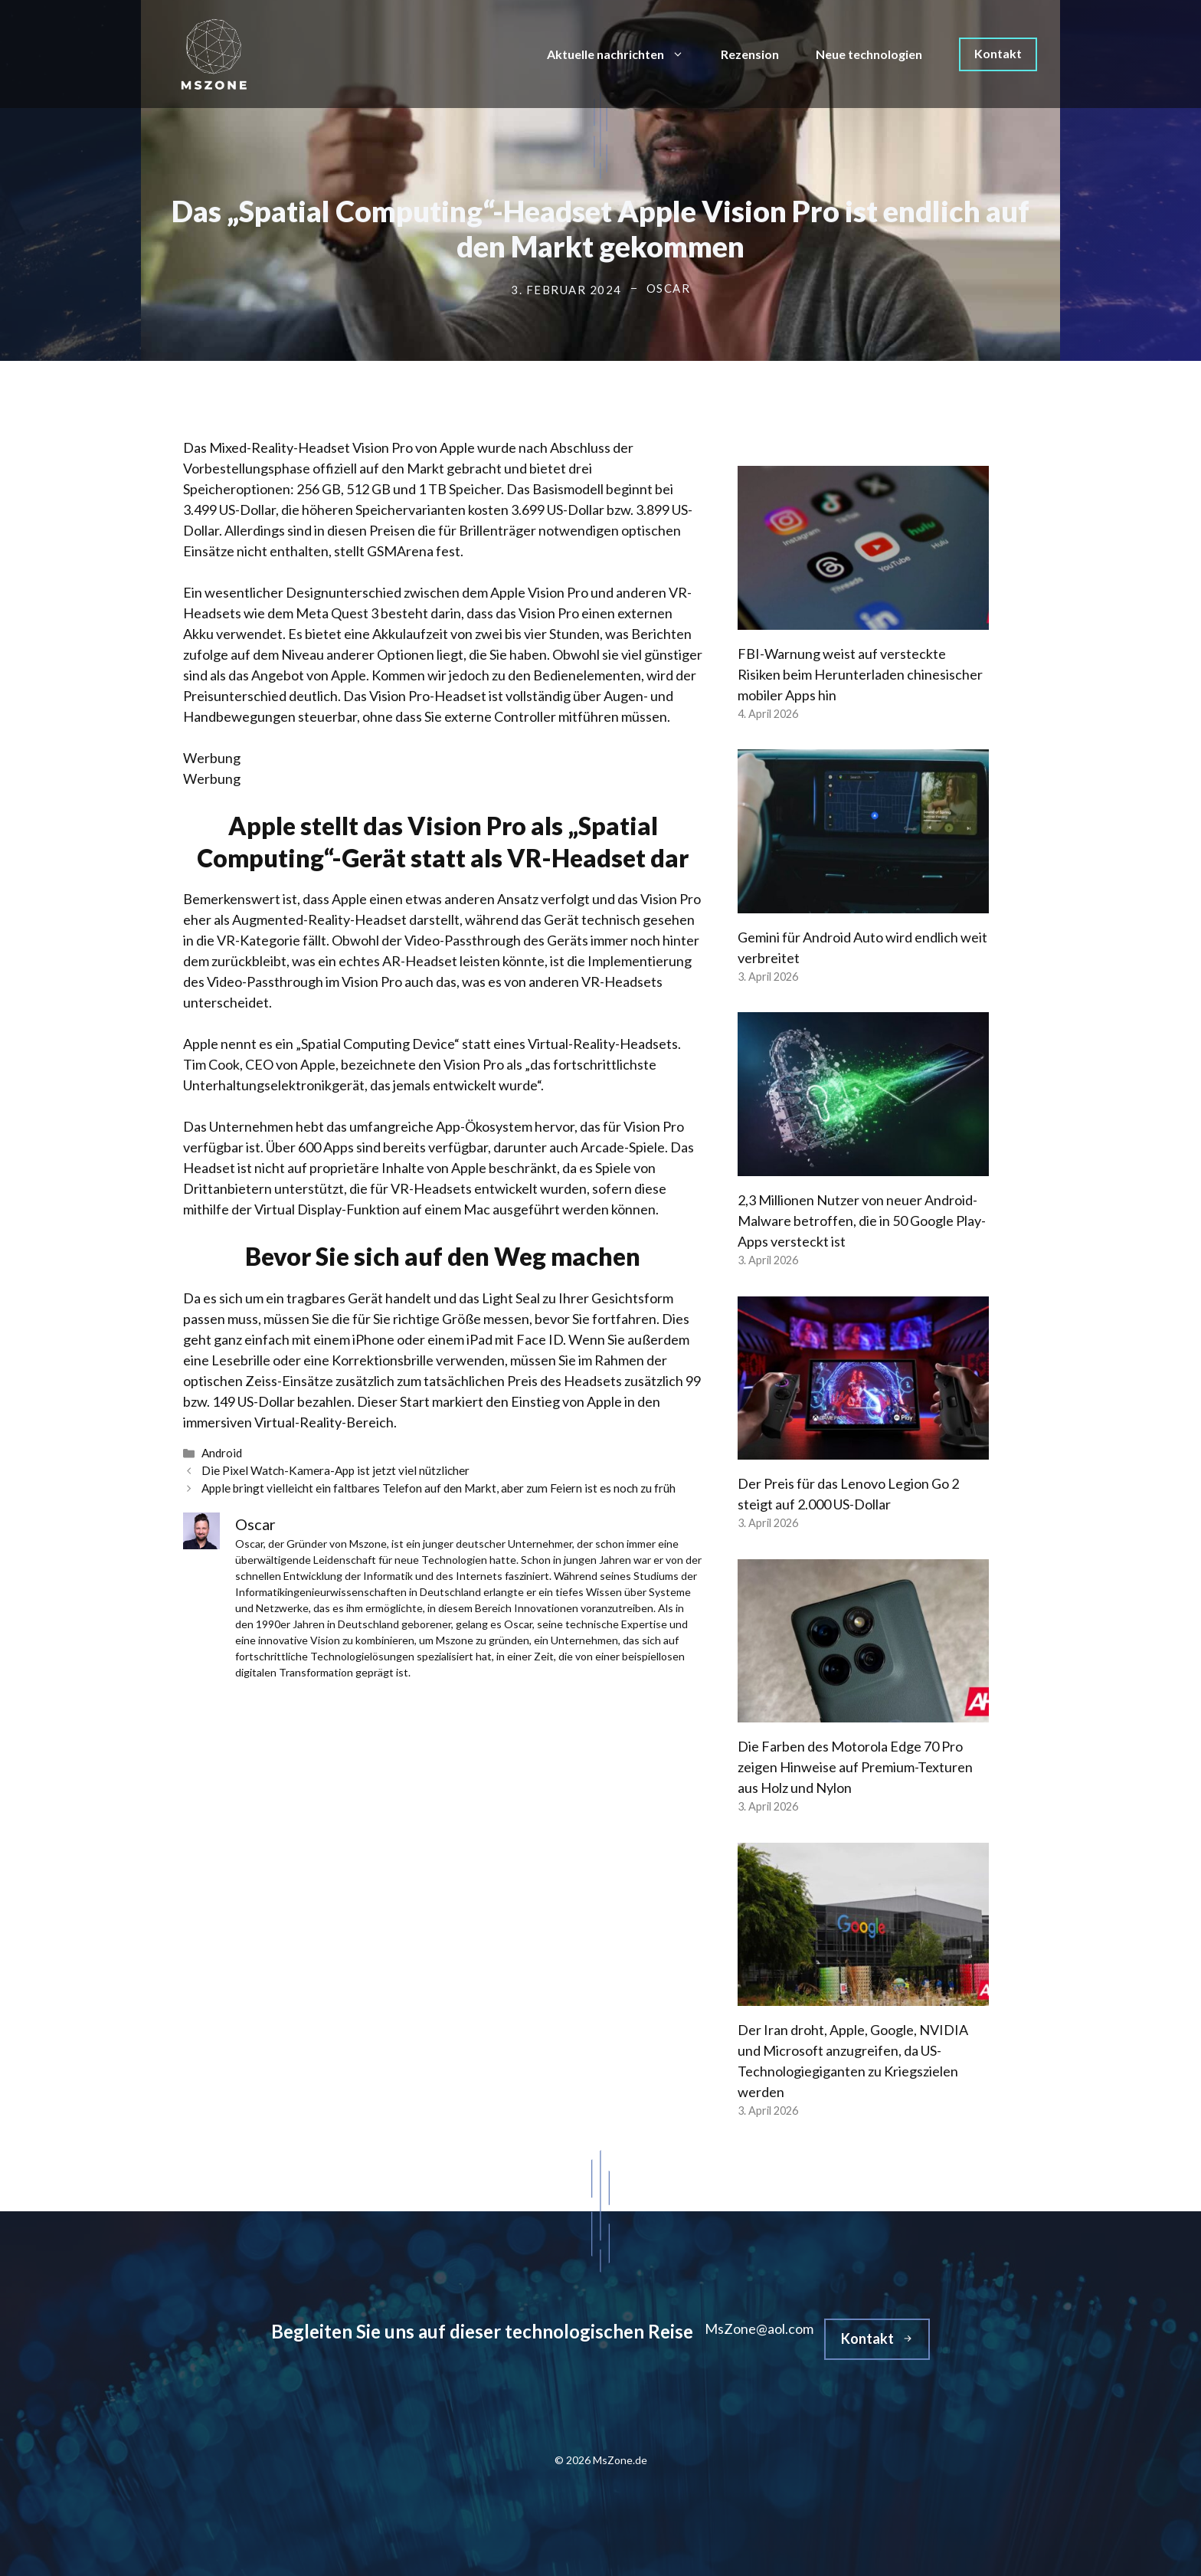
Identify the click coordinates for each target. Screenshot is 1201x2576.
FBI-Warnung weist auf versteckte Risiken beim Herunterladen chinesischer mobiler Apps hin (860, 674)
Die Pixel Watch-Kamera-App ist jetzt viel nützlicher (335, 1470)
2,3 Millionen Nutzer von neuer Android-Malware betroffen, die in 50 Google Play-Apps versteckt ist (862, 1220)
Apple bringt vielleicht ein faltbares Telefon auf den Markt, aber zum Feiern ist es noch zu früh (438, 1488)
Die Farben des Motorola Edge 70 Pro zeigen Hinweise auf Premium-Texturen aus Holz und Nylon (855, 1767)
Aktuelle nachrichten (624, 54)
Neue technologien (869, 54)
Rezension (750, 54)
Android (221, 1453)
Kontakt (998, 53)
